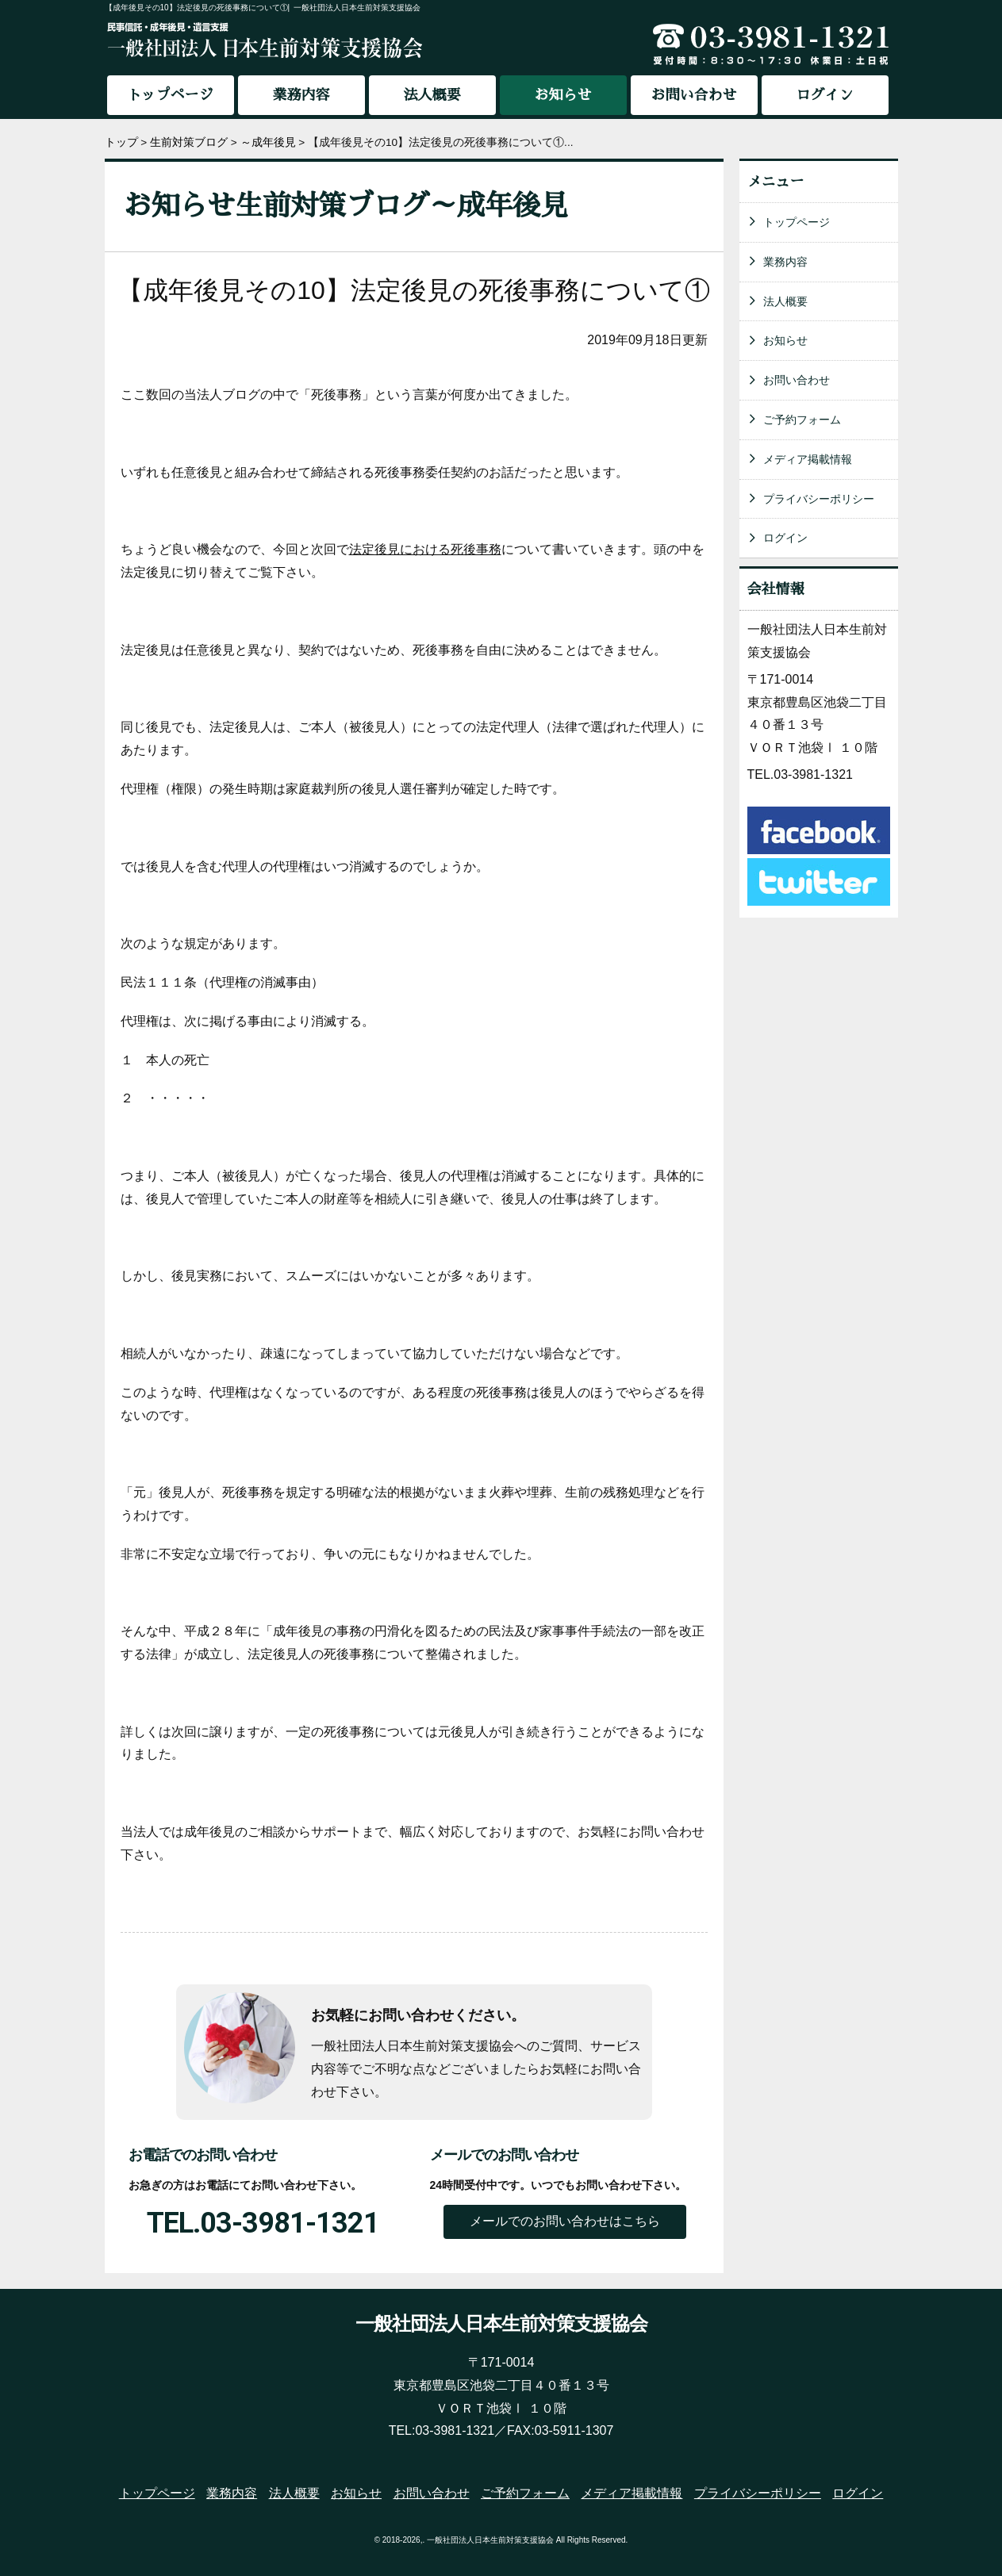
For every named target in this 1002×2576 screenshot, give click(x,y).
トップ (121, 142)
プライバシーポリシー (818, 499)
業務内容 (301, 95)
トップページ (170, 95)
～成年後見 (268, 142)
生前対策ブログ (189, 142)
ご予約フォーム (802, 419)
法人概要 (432, 95)
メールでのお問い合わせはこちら (565, 2221)
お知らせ (785, 340)
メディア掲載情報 (807, 459)
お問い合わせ (694, 95)
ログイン (825, 95)
